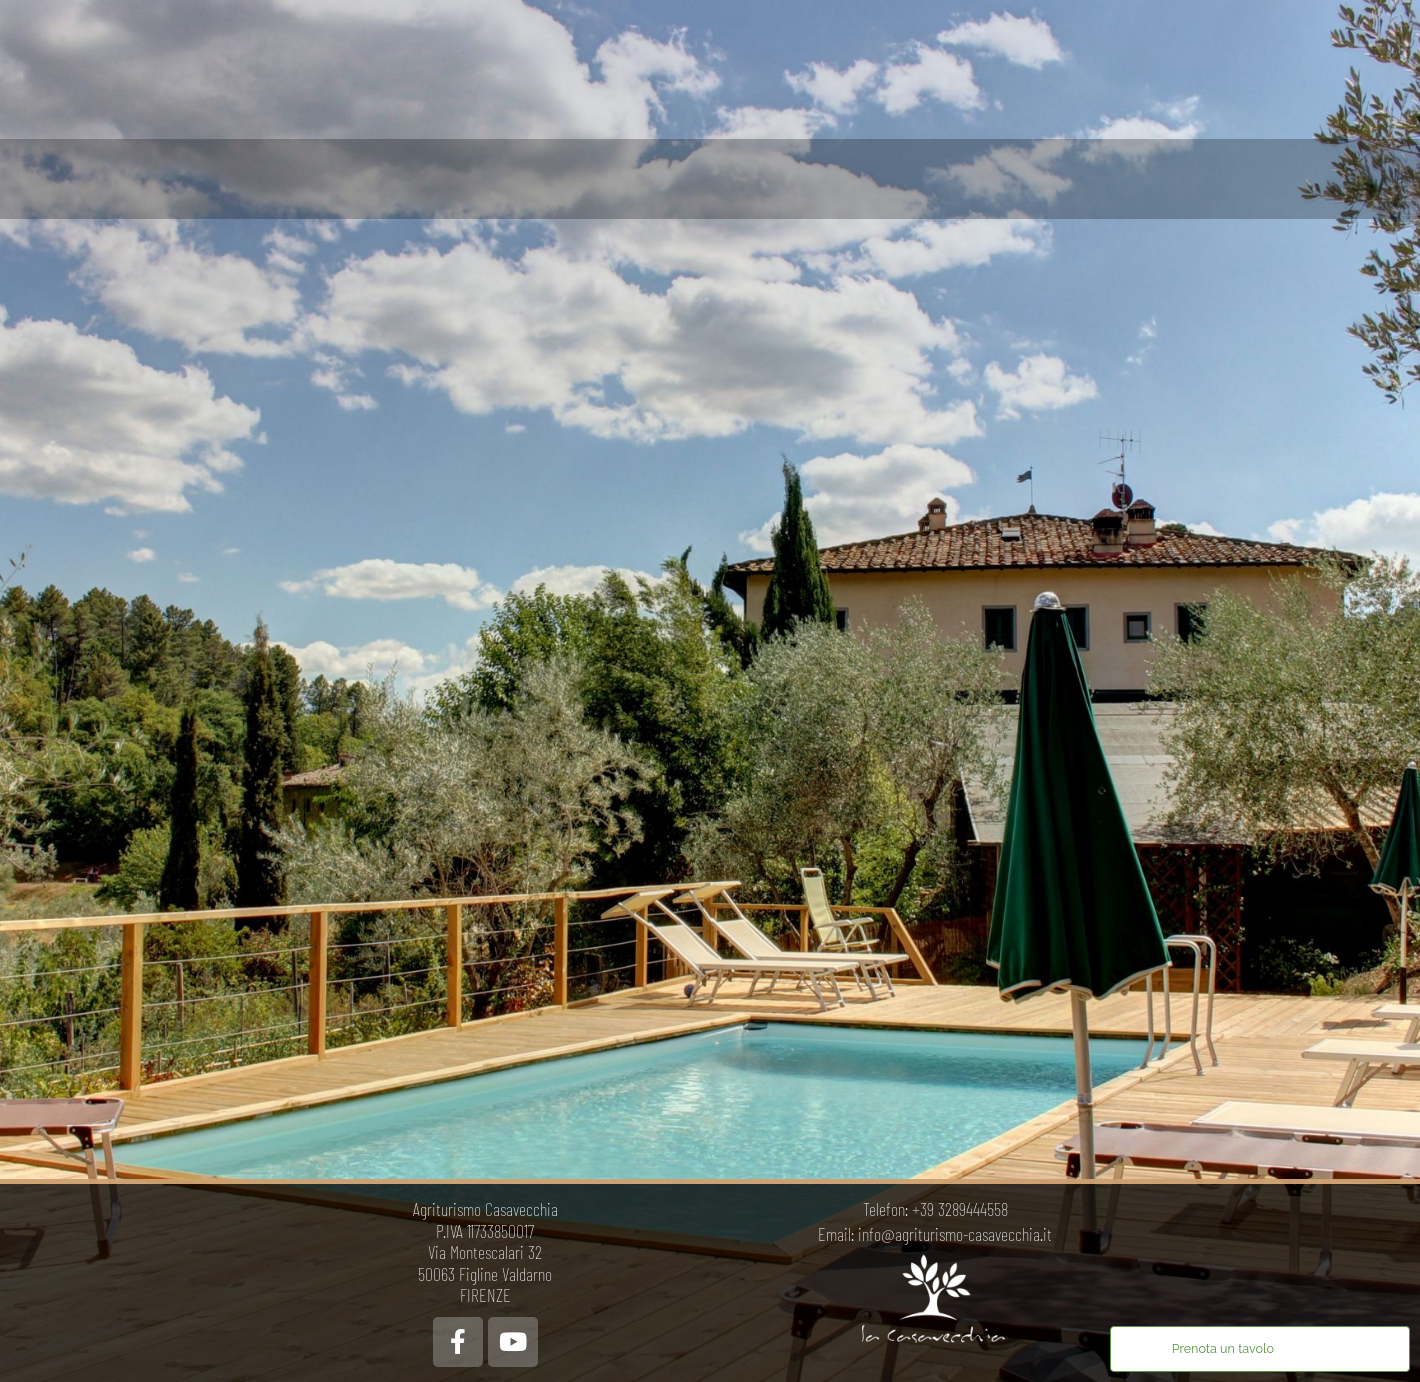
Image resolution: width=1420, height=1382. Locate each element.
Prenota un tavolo (1223, 1348)
